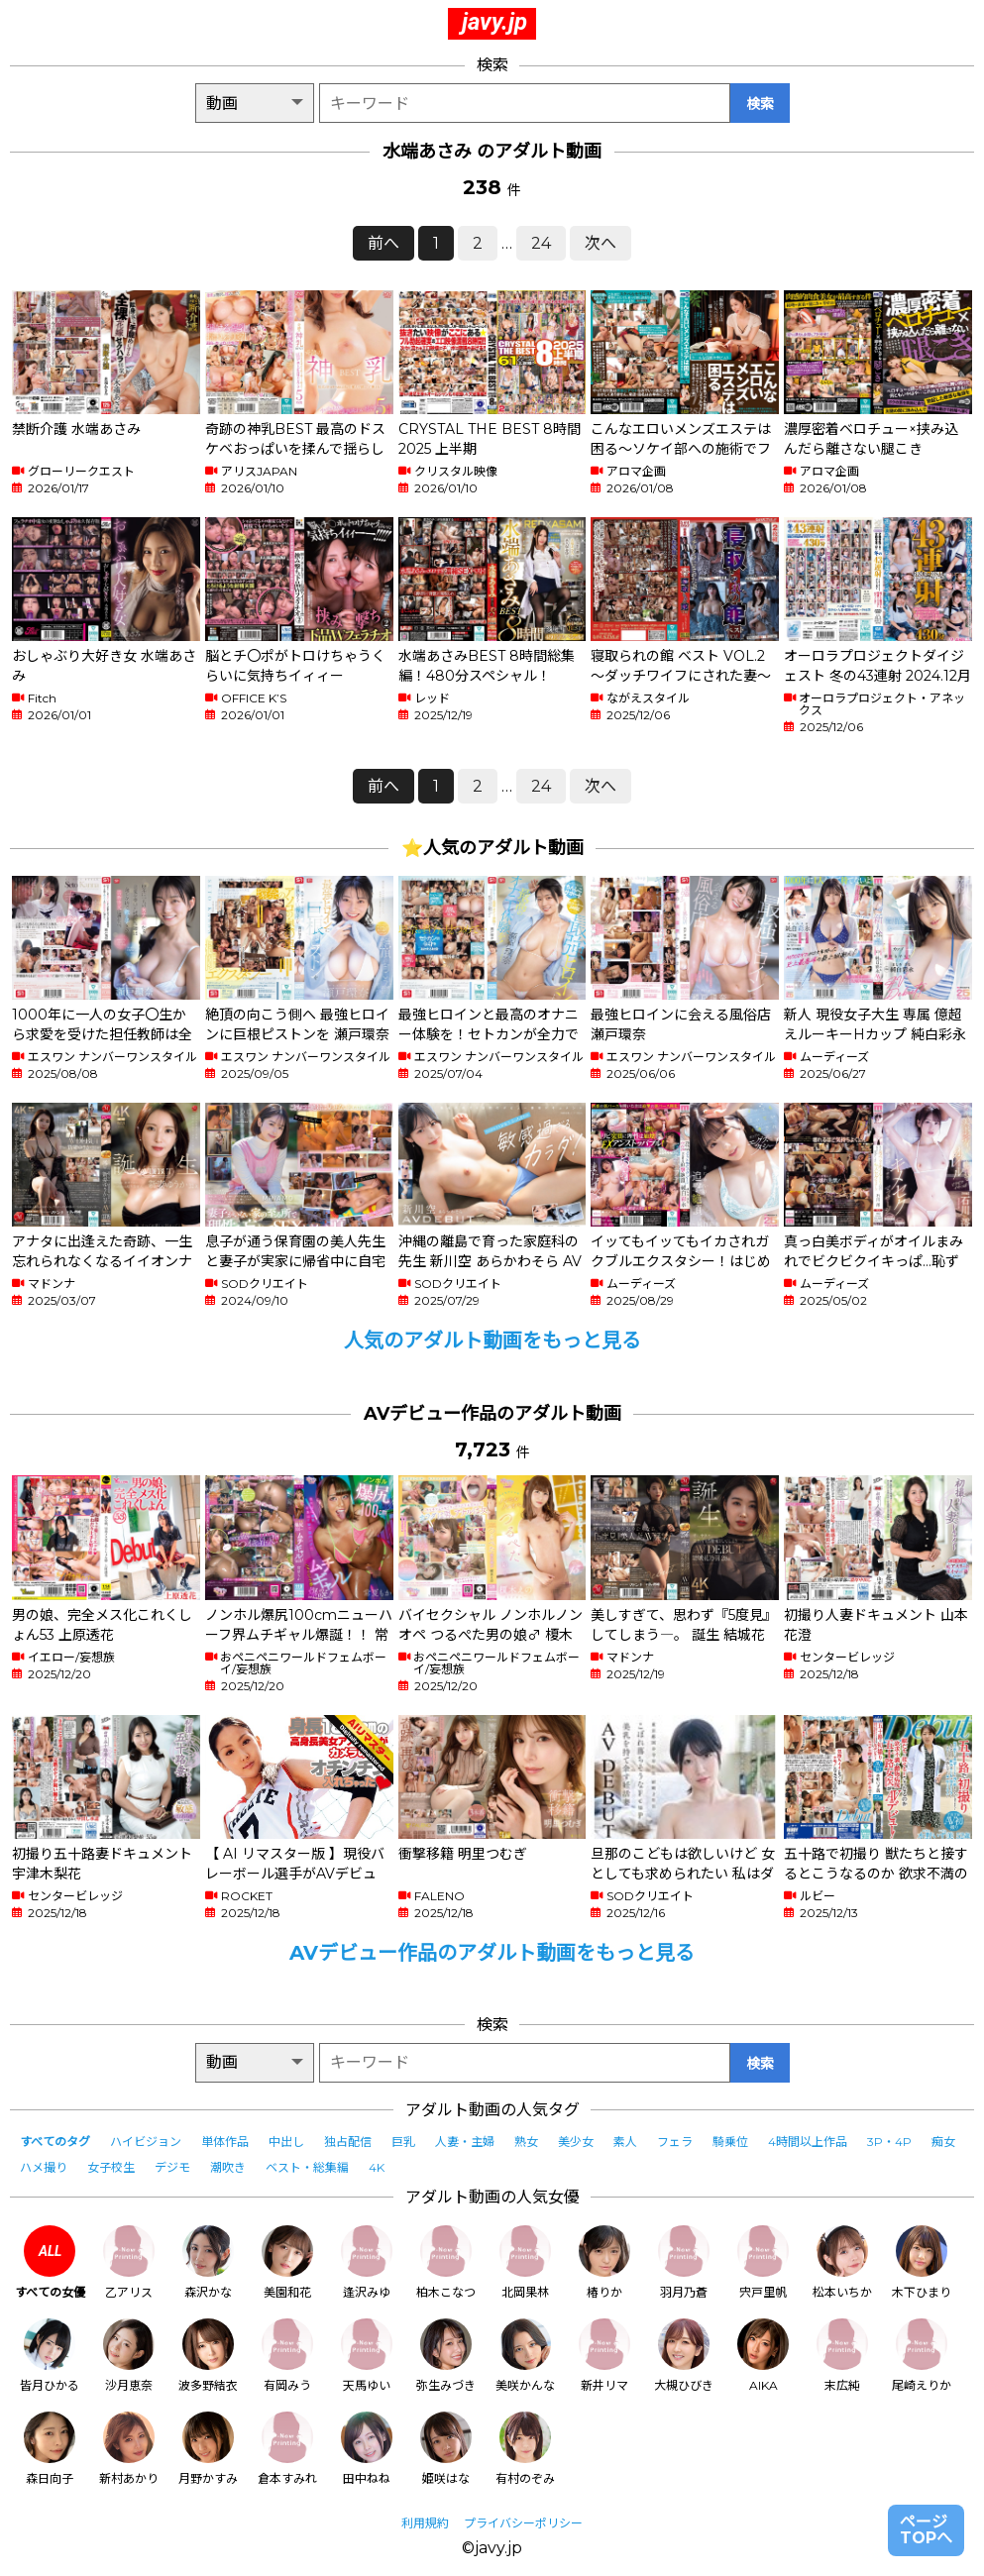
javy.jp (494, 22)
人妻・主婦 (464, 2141)
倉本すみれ (287, 2449)
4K (376, 2167)
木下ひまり (921, 2262)
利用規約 (425, 2523)
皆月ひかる (49, 2355)
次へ (600, 243)
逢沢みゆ (366, 2262)
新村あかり (129, 2449)
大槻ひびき (683, 2355)
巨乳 (403, 2141)
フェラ (675, 2141)
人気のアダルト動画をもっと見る (492, 1340)
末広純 (842, 2355)
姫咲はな (446, 2449)
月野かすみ (208, 2449)
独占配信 (348, 2141)
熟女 (526, 2141)
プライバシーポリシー (523, 2523)
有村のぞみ (525, 2449)
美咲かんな (525, 2355)
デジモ (172, 2167)
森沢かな (208, 2262)
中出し (286, 2141)
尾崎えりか (921, 2355)
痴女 (943, 2141)
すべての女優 (50, 2262)
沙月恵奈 (129, 2355)
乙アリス (129, 2262)
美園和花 (287, 2262)
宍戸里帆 (763, 2262)
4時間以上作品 (807, 2141)
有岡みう (287, 2355)
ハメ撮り (43, 2167)
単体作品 (225, 2141)
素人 (625, 2141)
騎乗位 (730, 2141)
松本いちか (842, 2262)
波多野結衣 (208, 2355)
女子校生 (111, 2167)
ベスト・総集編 (307, 2167)
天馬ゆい (366, 2355)
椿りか (604, 2262)
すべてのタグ (55, 2141)
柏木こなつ (446, 2262)
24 (541, 243)
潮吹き (228, 2167)
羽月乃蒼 (684, 2262)
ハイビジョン (145, 2141)
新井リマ (604, 2355)
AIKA (763, 2355)
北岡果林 (525, 2262)
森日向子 (49, 2449)
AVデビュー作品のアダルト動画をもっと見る (492, 1953)
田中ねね (366, 2449)
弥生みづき (446, 2355)
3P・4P (889, 2141)
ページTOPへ (926, 2530)
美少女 (576, 2141)
